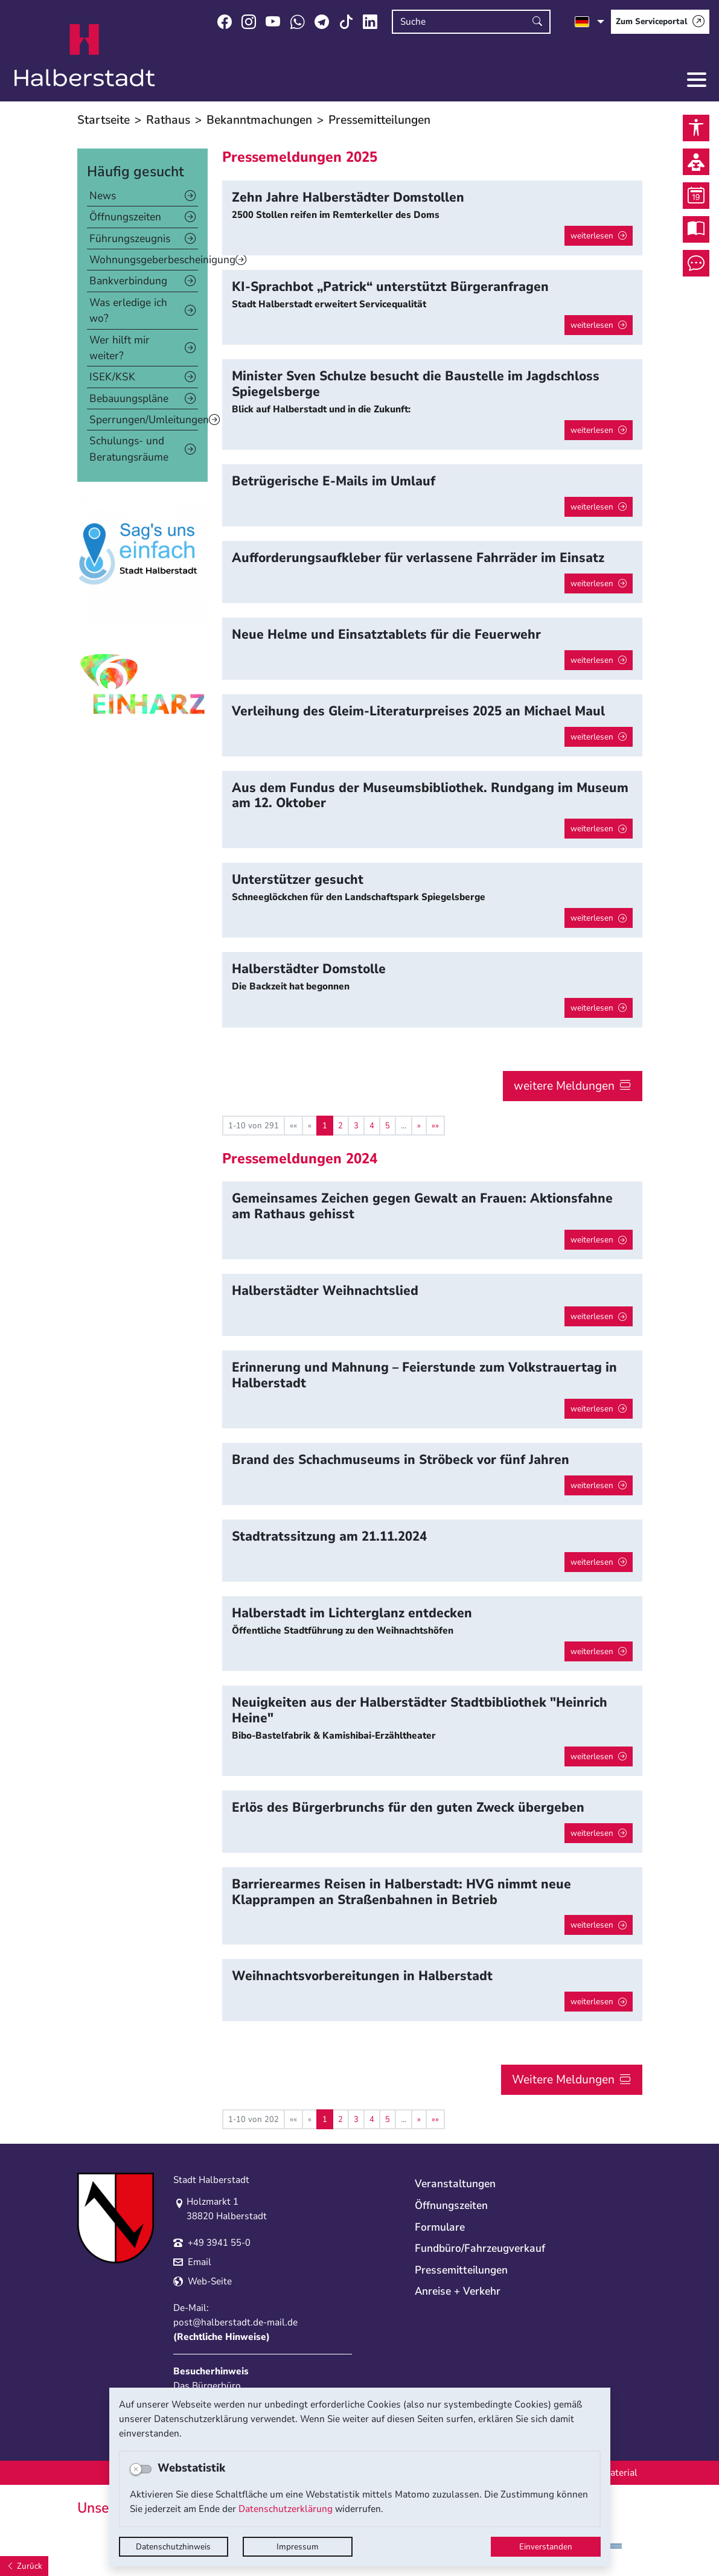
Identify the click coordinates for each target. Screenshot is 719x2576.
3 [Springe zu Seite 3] (356, 1125)
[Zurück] (24, 2566)
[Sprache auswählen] (589, 22)
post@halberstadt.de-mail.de (235, 2322)
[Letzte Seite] (435, 1126)
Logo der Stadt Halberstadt (84, 55)
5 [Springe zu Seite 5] (387, 1125)
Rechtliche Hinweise (221, 2337)
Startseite (103, 120)
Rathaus (168, 120)
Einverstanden (545, 2546)
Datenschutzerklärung (285, 2509)
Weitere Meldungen (563, 2079)
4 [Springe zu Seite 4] (371, 1125)
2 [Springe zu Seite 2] (340, 1125)
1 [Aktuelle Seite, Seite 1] (324, 1125)
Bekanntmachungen (259, 120)
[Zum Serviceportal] (660, 22)
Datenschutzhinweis (173, 2546)
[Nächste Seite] (419, 1126)
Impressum (297, 2546)
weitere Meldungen (564, 1086)
